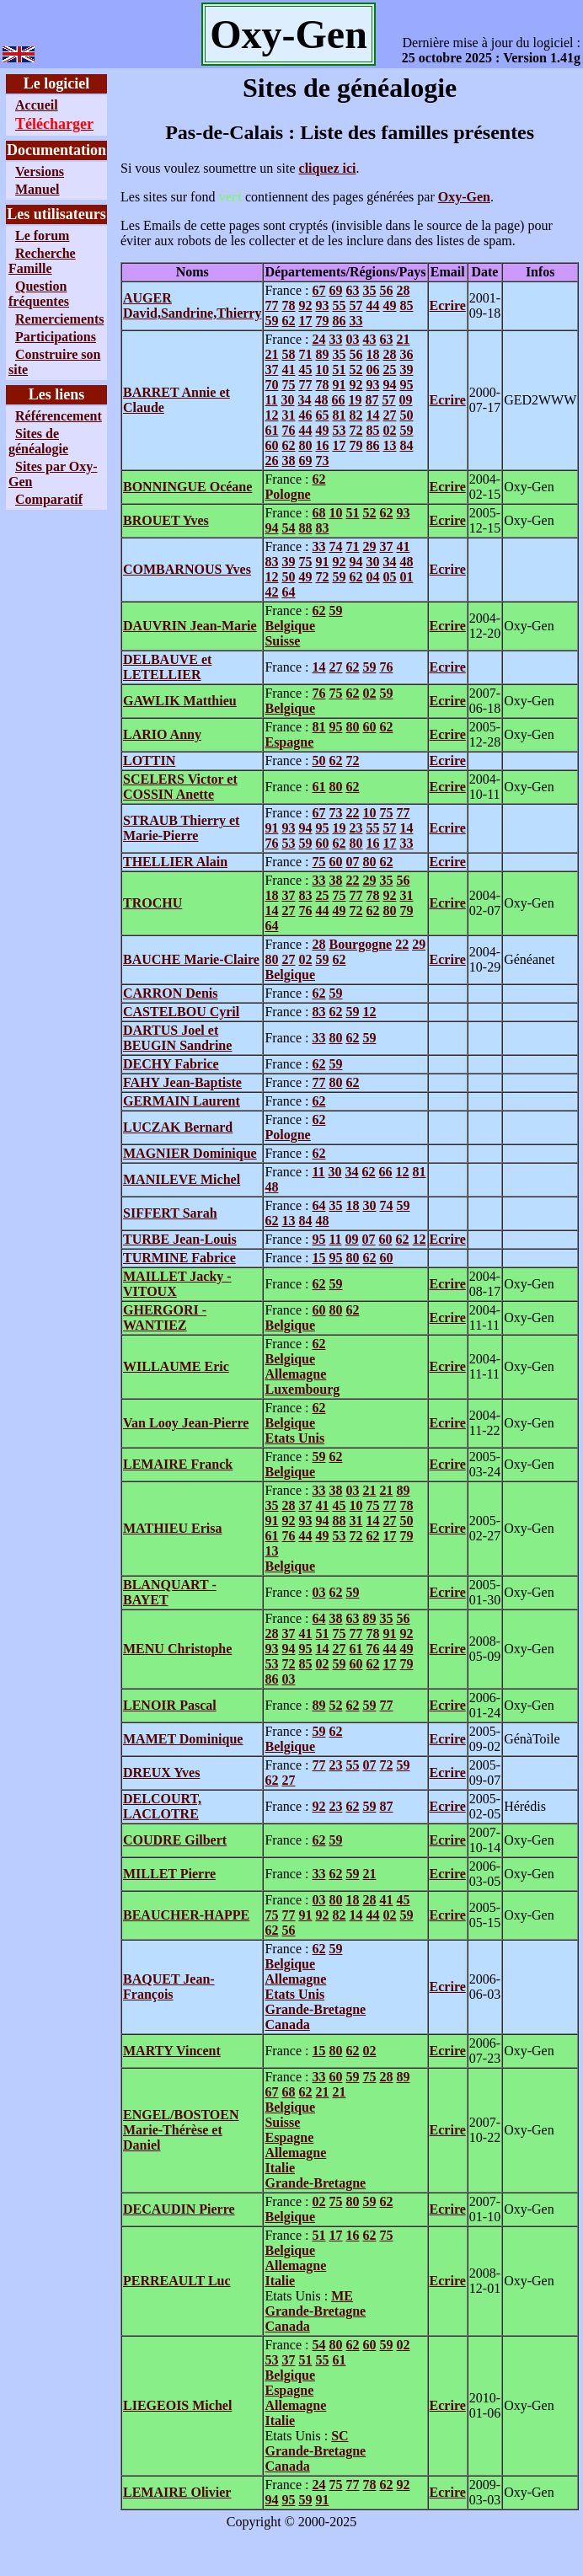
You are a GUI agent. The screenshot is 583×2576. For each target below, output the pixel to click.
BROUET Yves (166, 520)
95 (406, 385)
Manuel (37, 189)
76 (288, 430)
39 (406, 369)
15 (318, 1258)
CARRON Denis (170, 993)
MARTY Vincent (172, 2050)
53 (338, 430)
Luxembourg (302, 1389)
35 (369, 290)
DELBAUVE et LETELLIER (167, 667)
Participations (55, 336)
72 (355, 430)
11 (271, 400)
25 (389, 369)
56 (386, 290)
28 (402, 290)
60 (271, 445)
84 (406, 445)
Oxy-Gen (464, 197)
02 (389, 430)
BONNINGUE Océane (187, 486)
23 (355, 828)
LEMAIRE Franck (178, 1464)
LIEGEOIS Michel (177, 2405)
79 (322, 320)
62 (288, 320)
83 (322, 528)
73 (322, 460)
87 (372, 400)
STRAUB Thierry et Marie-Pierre (181, 828)
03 (352, 339)
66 (338, 400)
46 (305, 415)
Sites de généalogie (38, 441)
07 (352, 861)
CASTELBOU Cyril (181, 1011)
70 (271, 385)
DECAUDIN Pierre (179, 2209)
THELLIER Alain (175, 861)
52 (355, 369)
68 (318, 513)
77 (271, 305)
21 (402, 339)
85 (406, 305)
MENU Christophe (177, 1648)
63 (352, 290)
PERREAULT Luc (177, 2280)
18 (372, 354)
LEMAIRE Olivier (177, 2492)
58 (288, 354)
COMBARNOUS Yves (187, 569)
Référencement (58, 416)
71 (305, 354)
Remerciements (59, 319)
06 (372, 369)
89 (322, 354)
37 (271, 369)
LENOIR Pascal (170, 1705)
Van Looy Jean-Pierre (186, 1423)
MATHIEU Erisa (172, 1528)
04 (372, 577)
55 (338, 305)
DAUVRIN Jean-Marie (190, 626)
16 (322, 445)
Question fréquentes (38, 293)
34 (305, 400)
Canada (287, 2024)
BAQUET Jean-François (169, 1986)
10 (322, 369)
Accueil (36, 105)
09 (406, 400)
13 (389, 445)
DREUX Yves (161, 1772)
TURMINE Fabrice (179, 1258)
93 (322, 305)
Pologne (287, 494)
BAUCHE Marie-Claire (191, 959)
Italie (280, 2168)
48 (322, 400)
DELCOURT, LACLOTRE (162, 1806)
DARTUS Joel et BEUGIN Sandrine (177, 1037)
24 (318, 339)
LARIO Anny (162, 734)
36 (406, 354)
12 (271, 415)
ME (342, 2296)
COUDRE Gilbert (175, 1840)
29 (369, 546)
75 (288, 385)
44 (372, 305)
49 (389, 305)
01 (406, 577)
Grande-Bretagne (315, 2009)
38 (288, 460)
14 (372, 415)
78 (288, 305)
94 (389, 385)
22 (352, 813)
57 (355, 305)
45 (305, 369)
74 (335, 546)
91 (338, 385)
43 (369, 339)
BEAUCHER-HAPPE (186, 1915)
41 (288, 369)
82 (355, 415)
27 (389, 415)
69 (335, 290)
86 (338, 320)
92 (305, 305)
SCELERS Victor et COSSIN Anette (180, 786)
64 (288, 592)
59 (271, 320)
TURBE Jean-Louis (180, 1239)
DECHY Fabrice (171, 1064)
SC (339, 2436)
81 (338, 415)
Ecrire (448, 305)
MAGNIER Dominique (190, 1153)
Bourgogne (360, 944)
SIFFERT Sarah (170, 1213)
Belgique (290, 626)
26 (271, 460)
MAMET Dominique (183, 1739)
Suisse (282, 641)
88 (305, 528)
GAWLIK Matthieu (180, 701)
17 (305, 320)
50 (406, 415)
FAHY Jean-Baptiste (182, 1082)
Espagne (289, 742)
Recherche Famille (42, 261)
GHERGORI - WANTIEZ (164, 1317)
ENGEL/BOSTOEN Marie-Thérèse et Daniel (181, 2129)
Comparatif (49, 499)
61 (271, 430)
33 (355, 320)
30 (288, 400)
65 (322, 415)
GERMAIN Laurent (181, 1101)
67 (318, 290)
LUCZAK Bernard (178, 1127)
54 (288, 528)
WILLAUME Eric (176, 1366)
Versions (39, 171)
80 (305, 445)
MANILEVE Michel (181, 1179)
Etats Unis (294, 1438)
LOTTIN (149, 760)
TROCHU (152, 903)
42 (271, 592)
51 (338, 369)
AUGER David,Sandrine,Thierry (192, 305)
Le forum (42, 235)
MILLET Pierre (169, 1873)
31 (288, 415)
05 (389, 577)
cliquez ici (327, 168)
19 (355, 400)
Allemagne (295, 1374)
